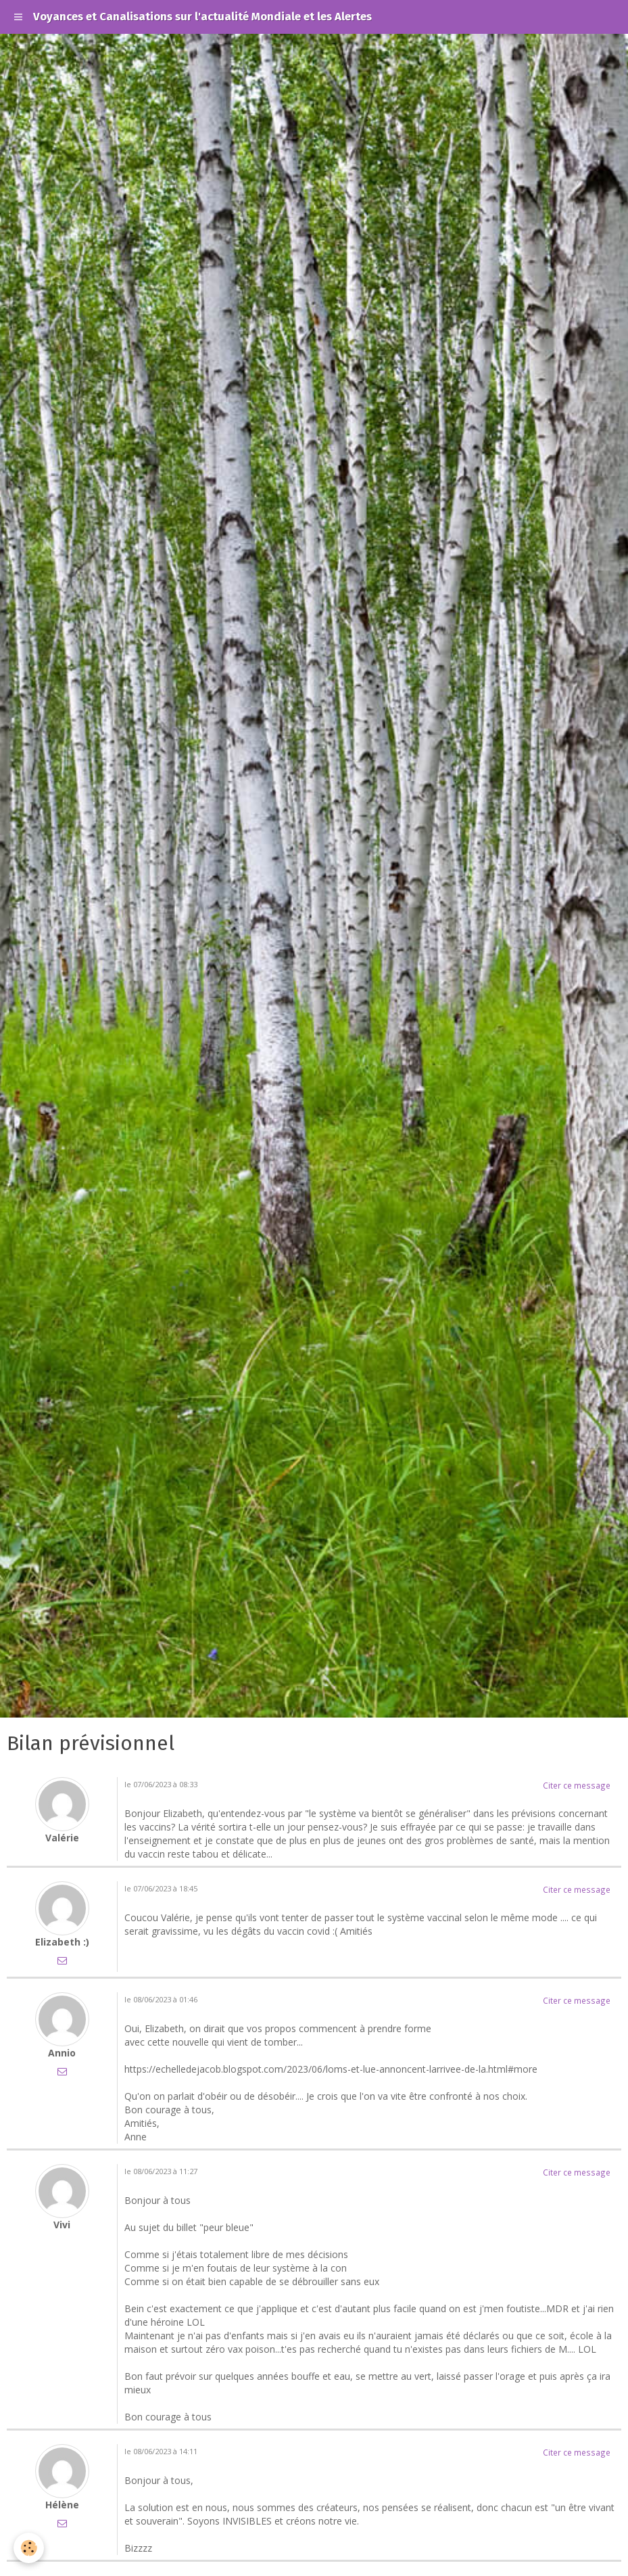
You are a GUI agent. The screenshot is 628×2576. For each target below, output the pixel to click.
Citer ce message (576, 1785)
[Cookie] (29, 2548)
